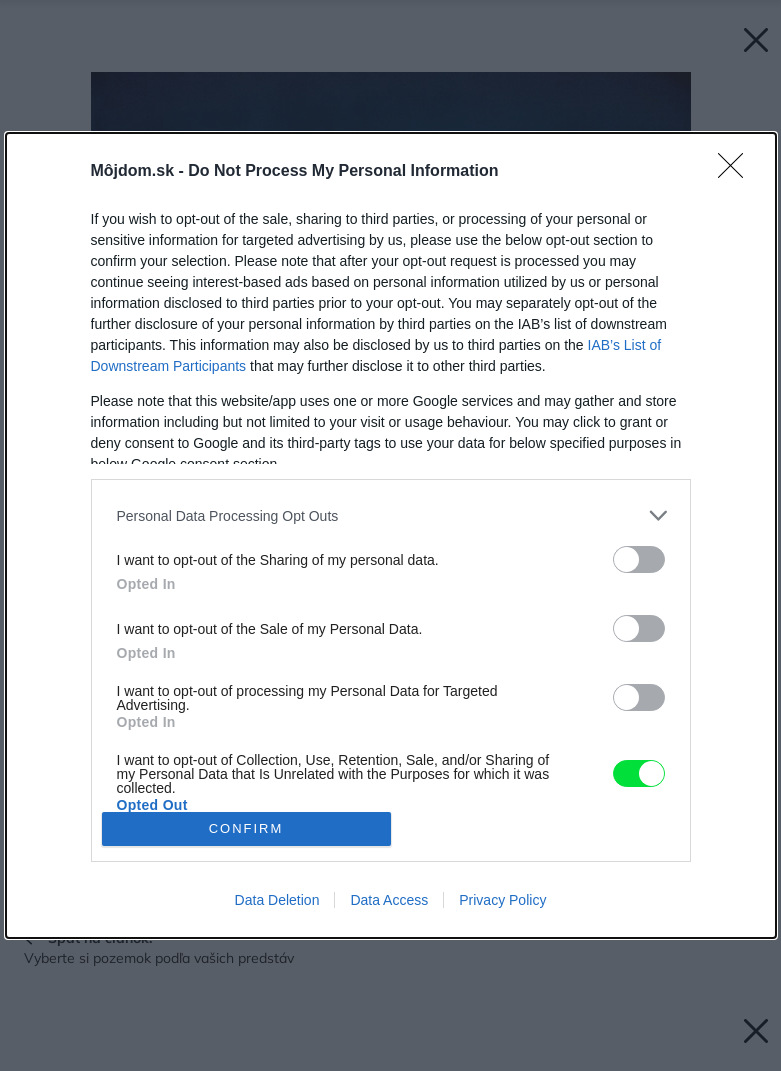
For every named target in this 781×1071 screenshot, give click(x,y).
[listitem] (391, 515)
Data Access (389, 900)
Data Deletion (277, 900)
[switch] (639, 559)
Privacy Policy (502, 900)
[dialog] (391, 535)
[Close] (737, 172)
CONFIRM (246, 828)
